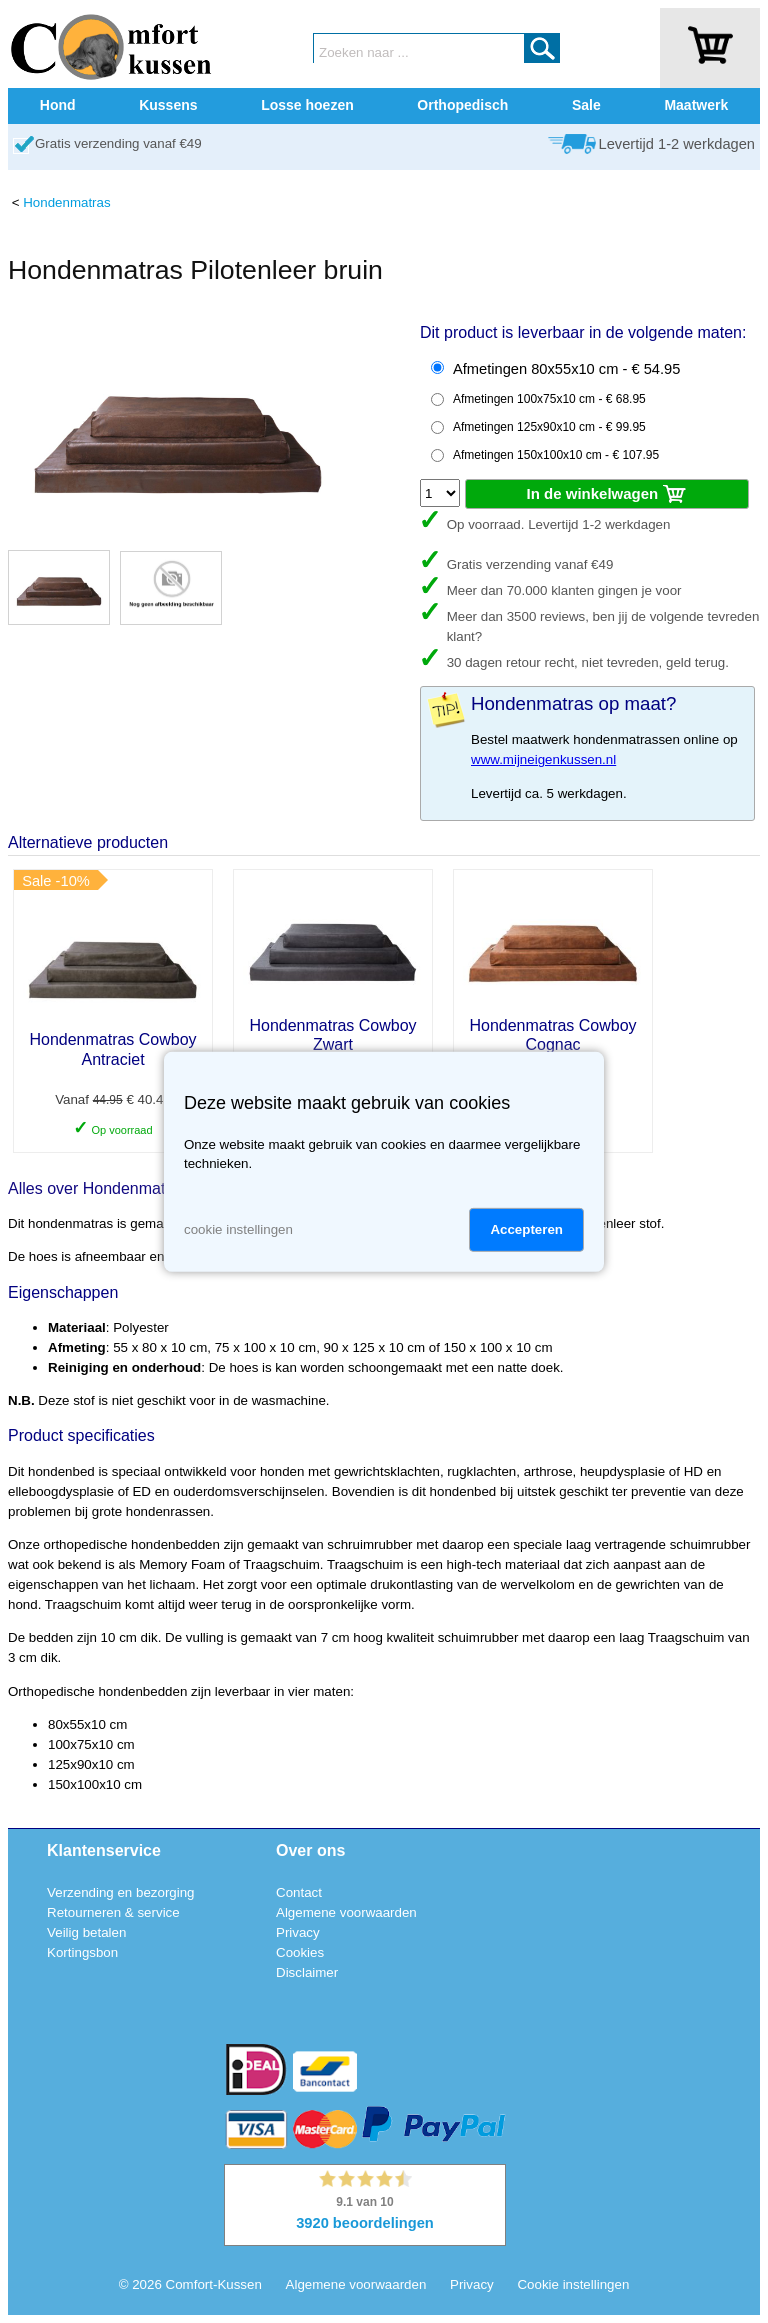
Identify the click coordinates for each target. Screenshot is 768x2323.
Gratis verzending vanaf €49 (118, 143)
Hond (58, 105)
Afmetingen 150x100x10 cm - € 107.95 (556, 455)
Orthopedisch (462, 105)
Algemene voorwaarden (346, 1912)
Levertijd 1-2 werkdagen (677, 144)
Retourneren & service (113, 1912)
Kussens (168, 105)
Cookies (300, 1952)
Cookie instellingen (573, 2284)
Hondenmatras (66, 202)
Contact (299, 1892)
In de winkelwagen (607, 495)
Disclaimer (307, 1972)
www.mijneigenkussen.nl (543, 759)
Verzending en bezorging (120, 1892)
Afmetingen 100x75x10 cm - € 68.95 (549, 399)
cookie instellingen (238, 1229)
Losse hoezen (307, 105)
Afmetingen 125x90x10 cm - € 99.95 (549, 427)
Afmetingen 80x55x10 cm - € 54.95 (566, 369)
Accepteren (526, 1229)
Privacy (298, 1932)
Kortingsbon (82, 1952)
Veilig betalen (86, 1932)
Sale (586, 105)
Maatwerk (696, 105)
